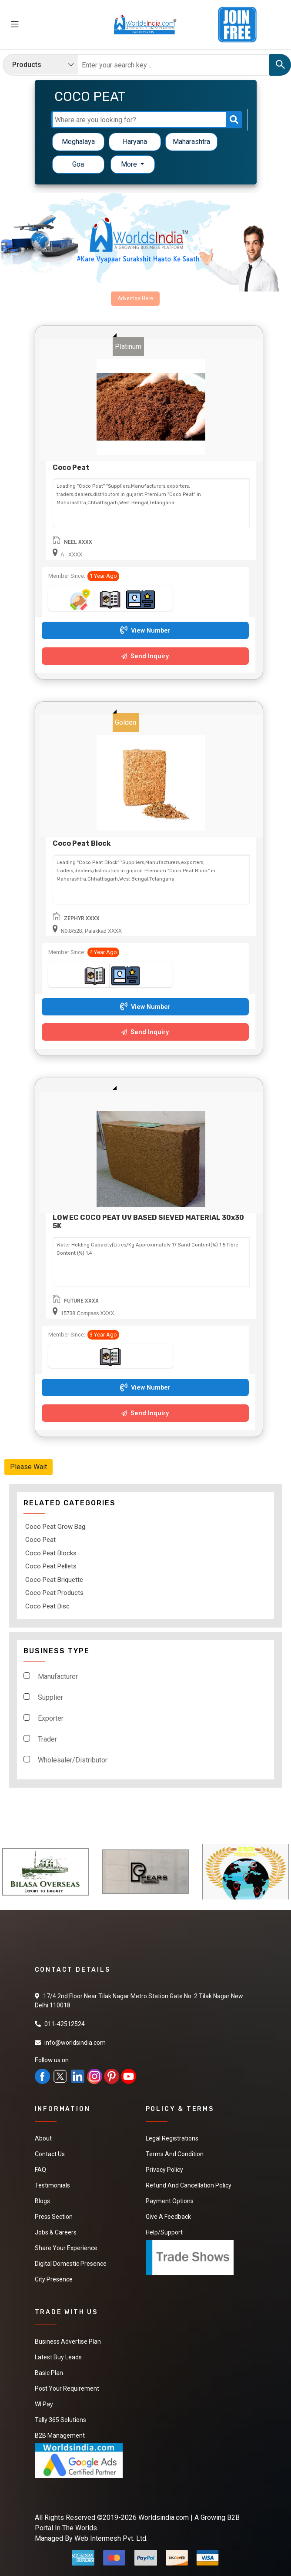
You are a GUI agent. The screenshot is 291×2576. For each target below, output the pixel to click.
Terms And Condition (175, 2154)
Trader (47, 1739)
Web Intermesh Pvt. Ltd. (110, 2538)
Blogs (42, 2200)
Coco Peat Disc (47, 1606)
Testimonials (52, 2185)
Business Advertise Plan (68, 2341)
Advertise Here (135, 298)
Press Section (54, 2216)
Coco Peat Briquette (54, 1580)
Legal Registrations (172, 2138)
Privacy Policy (164, 2169)
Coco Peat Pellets (51, 1566)
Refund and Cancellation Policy (188, 2185)
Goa (78, 164)
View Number (145, 630)
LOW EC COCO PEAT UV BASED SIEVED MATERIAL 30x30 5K (148, 1221)
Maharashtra (191, 141)
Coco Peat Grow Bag (55, 1527)
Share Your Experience (66, 2247)
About (43, 2138)
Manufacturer (58, 1676)
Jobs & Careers (56, 2232)
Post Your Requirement (67, 2388)
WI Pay (44, 2404)
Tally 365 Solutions (60, 2419)
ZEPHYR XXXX (82, 918)
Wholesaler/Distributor (72, 1760)
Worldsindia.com (163, 2517)
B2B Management (60, 2435)
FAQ (40, 2169)
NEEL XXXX (78, 542)
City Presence (54, 2279)
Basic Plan (49, 2372)
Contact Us (50, 2154)
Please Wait (28, 1467)
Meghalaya (78, 141)
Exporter (51, 1718)
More (130, 164)
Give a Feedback (168, 2216)
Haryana (135, 141)
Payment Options (170, 2200)
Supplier (50, 1697)
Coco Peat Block (82, 843)
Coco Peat (71, 467)
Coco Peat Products (54, 1593)
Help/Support (164, 2232)
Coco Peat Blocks (51, 1553)
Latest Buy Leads (58, 2357)
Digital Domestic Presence (71, 2263)
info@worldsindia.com (75, 2042)
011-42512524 (64, 2023)
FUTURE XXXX (81, 1301)
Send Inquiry (145, 656)
